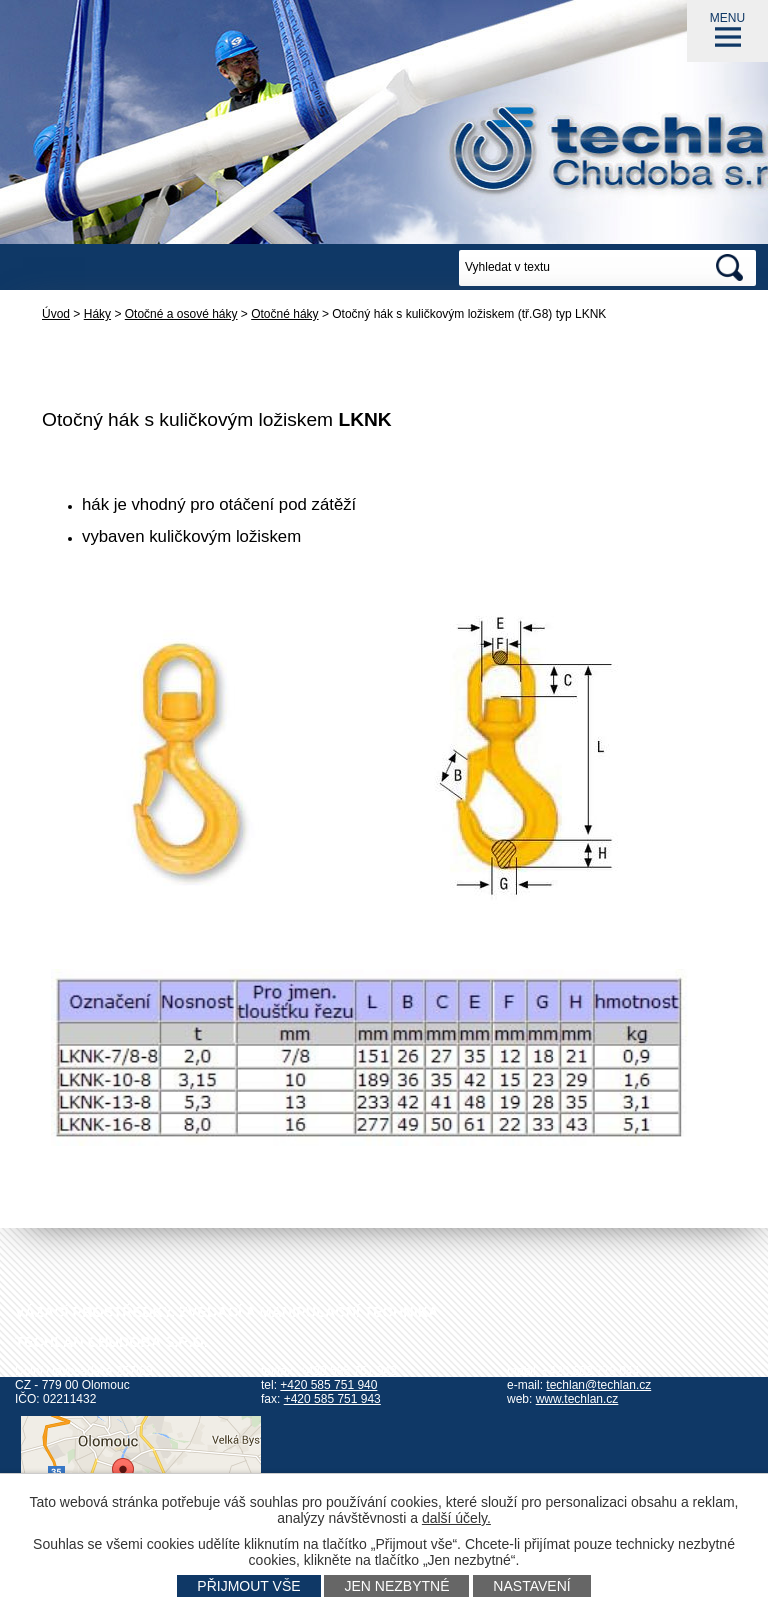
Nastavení (531, 1586)
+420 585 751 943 (332, 1399)
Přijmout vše (248, 1586)
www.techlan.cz (577, 1399)
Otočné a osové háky (181, 314)
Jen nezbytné (396, 1586)
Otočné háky (284, 314)
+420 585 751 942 (348, 1371)
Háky (97, 314)
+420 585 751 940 (328, 1385)
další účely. (456, 1518)
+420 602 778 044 (590, 1371)
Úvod (56, 314)
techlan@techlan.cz (598, 1385)
